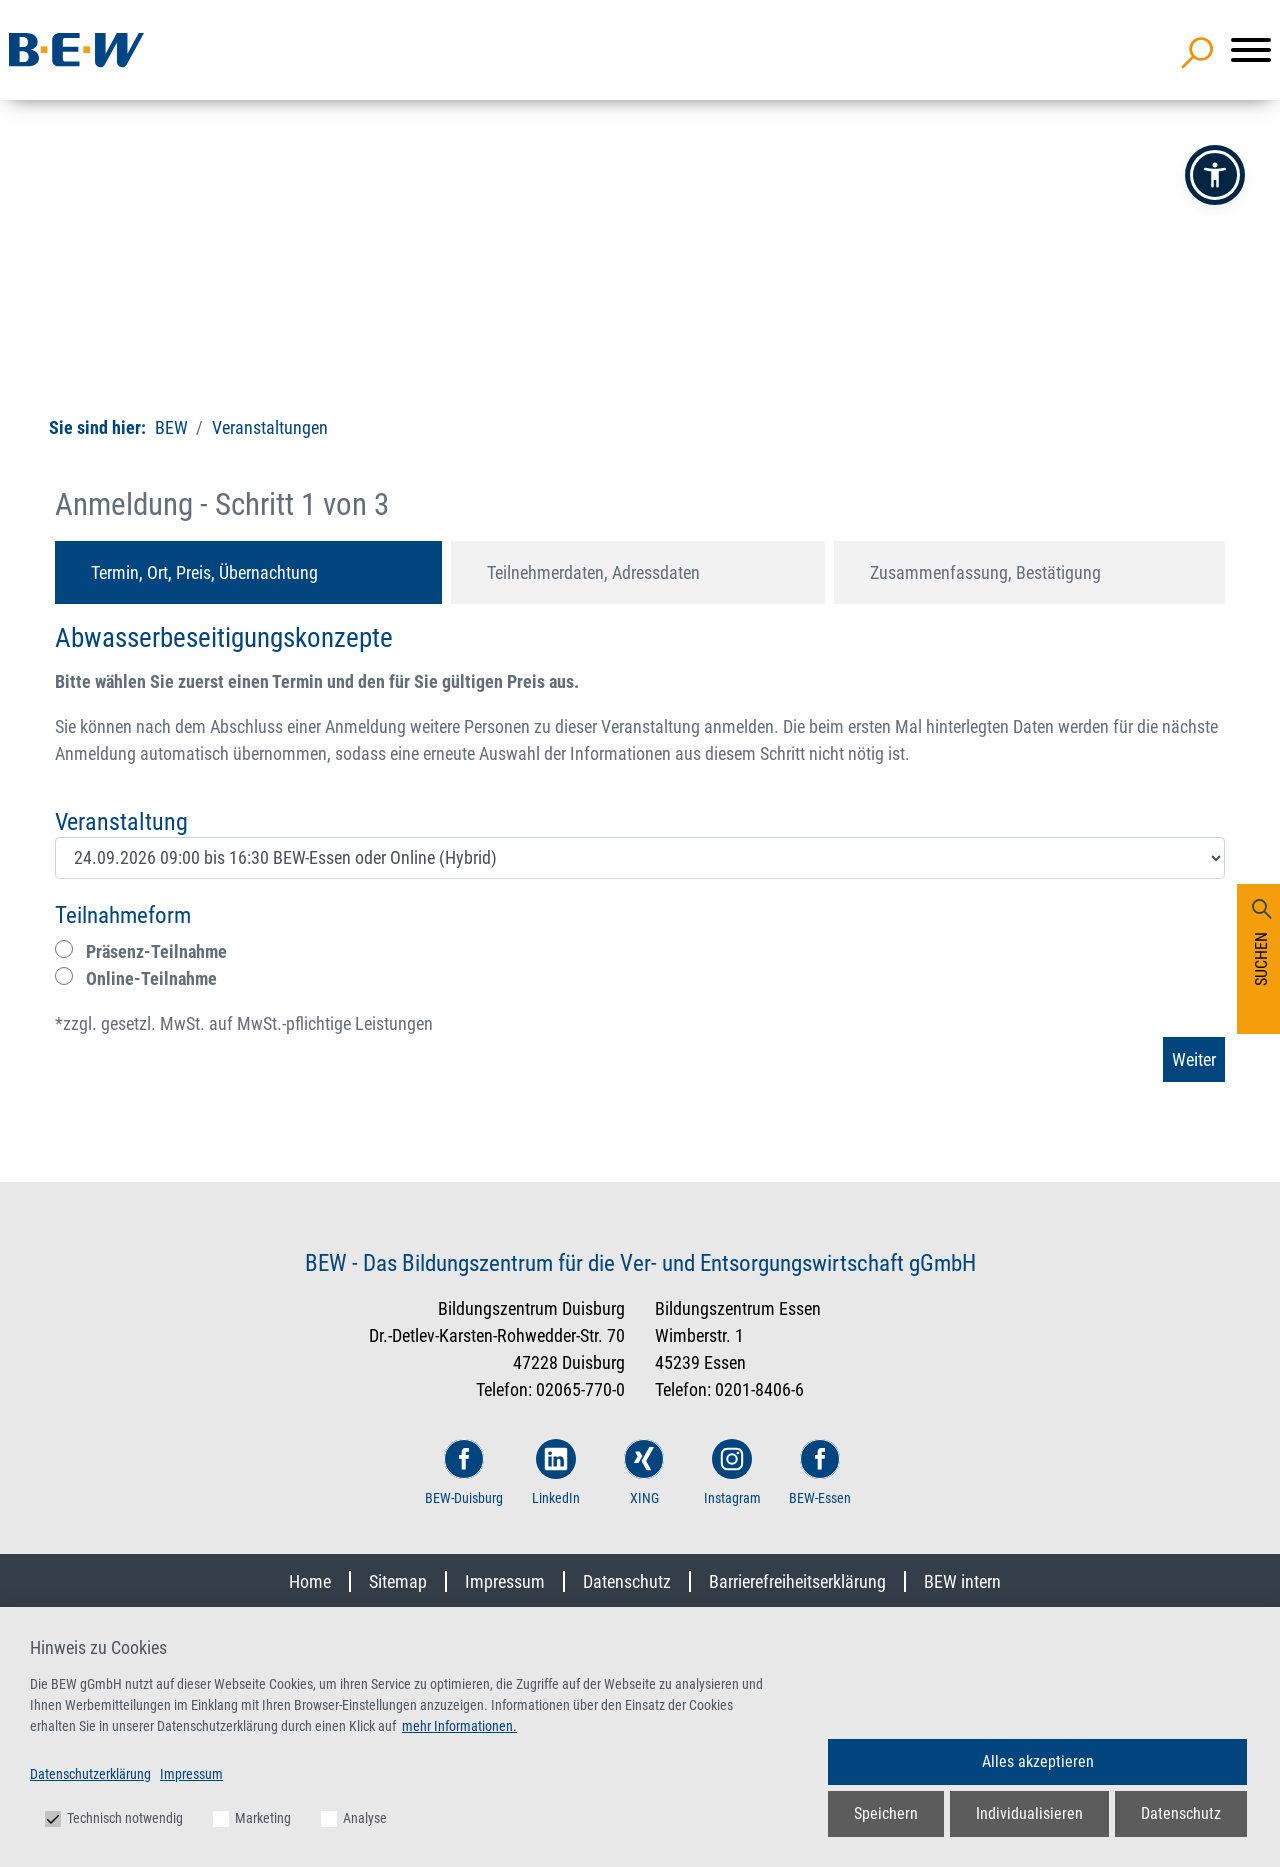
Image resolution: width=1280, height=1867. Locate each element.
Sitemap (398, 1581)
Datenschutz (627, 1581)
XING (644, 1472)
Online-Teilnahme (136, 978)
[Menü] (1251, 50)
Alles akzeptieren (1038, 1761)
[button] (1215, 175)
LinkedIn (556, 1472)
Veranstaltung (121, 822)
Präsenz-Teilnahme (141, 951)
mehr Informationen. (459, 1726)
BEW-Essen (820, 1472)
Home (310, 1581)
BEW (171, 427)
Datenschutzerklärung (90, 1774)
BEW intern (962, 1581)
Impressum (505, 1581)
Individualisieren (1029, 1813)
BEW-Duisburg (464, 1472)
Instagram (732, 1472)
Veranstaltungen (268, 427)
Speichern (886, 1813)
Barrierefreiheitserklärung (797, 1581)
